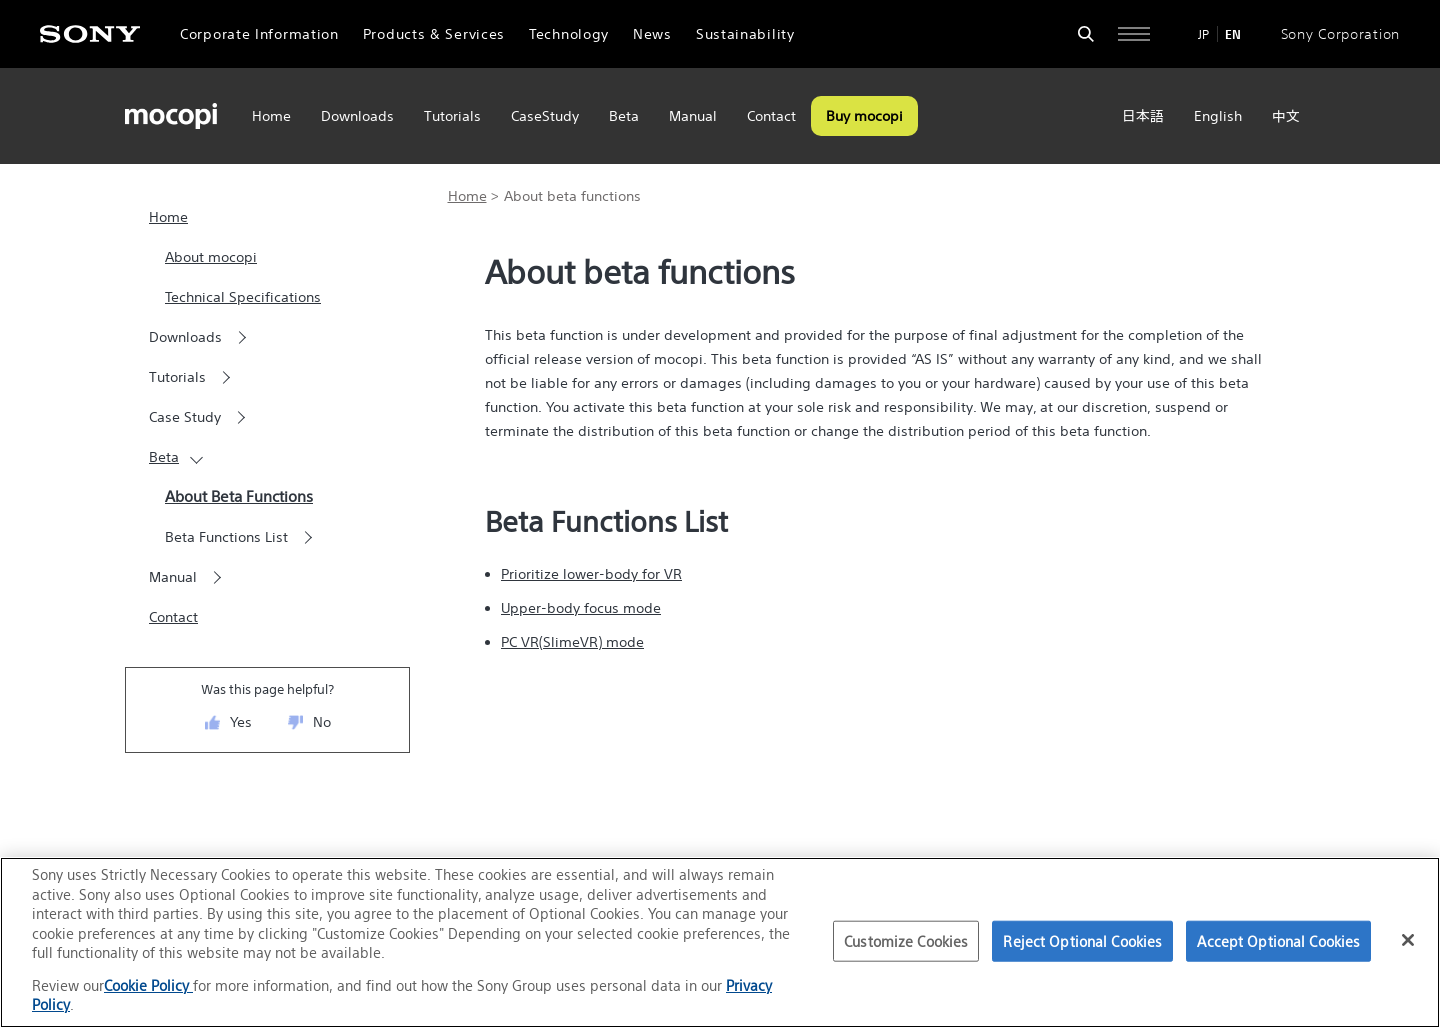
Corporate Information (259, 34)
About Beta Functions (239, 496)
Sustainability (745, 34)
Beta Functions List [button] (226, 537)
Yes (241, 722)
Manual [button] (173, 577)
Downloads (357, 116)
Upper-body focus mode (581, 608)
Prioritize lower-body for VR (591, 574)
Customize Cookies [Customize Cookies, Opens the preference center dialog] (906, 940)
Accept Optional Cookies (1278, 940)
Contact (771, 116)
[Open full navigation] (1134, 34)
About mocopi (211, 257)
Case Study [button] (185, 417)
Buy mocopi (864, 116)
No (322, 722)
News (652, 34)
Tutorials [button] (177, 377)
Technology (569, 34)
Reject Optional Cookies (1082, 940)
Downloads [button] (185, 337)
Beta (624, 116)
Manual (693, 116)
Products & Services (434, 34)
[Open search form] (1086, 34)
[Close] (1408, 940)
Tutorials (452, 116)
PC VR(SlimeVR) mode (572, 642)
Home (271, 116)
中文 (1286, 116)
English (1218, 116)
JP (1203, 34)
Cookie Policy (148, 985)
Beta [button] (164, 457)
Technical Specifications (243, 297)
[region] (720, 942)
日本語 (1143, 116)
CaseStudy (545, 116)
